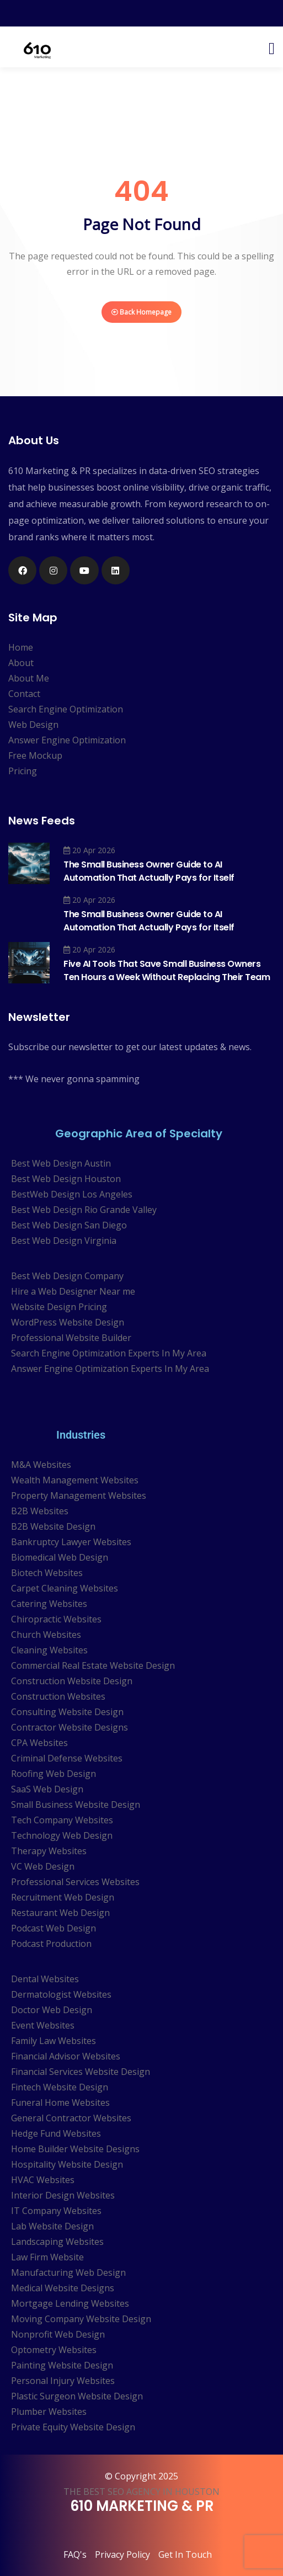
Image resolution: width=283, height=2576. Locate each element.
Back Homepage (141, 312)
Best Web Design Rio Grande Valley (84, 1210)
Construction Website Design (71, 1681)
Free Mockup (35, 755)
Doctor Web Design (51, 2010)
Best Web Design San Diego (69, 1225)
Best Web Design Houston (66, 1179)
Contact (24, 694)
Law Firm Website (47, 2257)
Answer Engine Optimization (67, 740)
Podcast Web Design (53, 1928)
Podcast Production (51, 1944)
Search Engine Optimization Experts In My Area (108, 1353)
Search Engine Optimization (65, 709)
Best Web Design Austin (61, 1163)
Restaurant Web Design (60, 1913)
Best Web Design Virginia (63, 1240)
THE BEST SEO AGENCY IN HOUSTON (141, 2491)
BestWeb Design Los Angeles (71, 1194)
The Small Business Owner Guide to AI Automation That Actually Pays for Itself (148, 871)
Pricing (22, 771)
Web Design (33, 724)
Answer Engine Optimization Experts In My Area (110, 1368)
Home (20, 647)
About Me (28, 678)
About (21, 663)
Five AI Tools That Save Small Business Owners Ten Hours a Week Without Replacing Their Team (166, 970)
